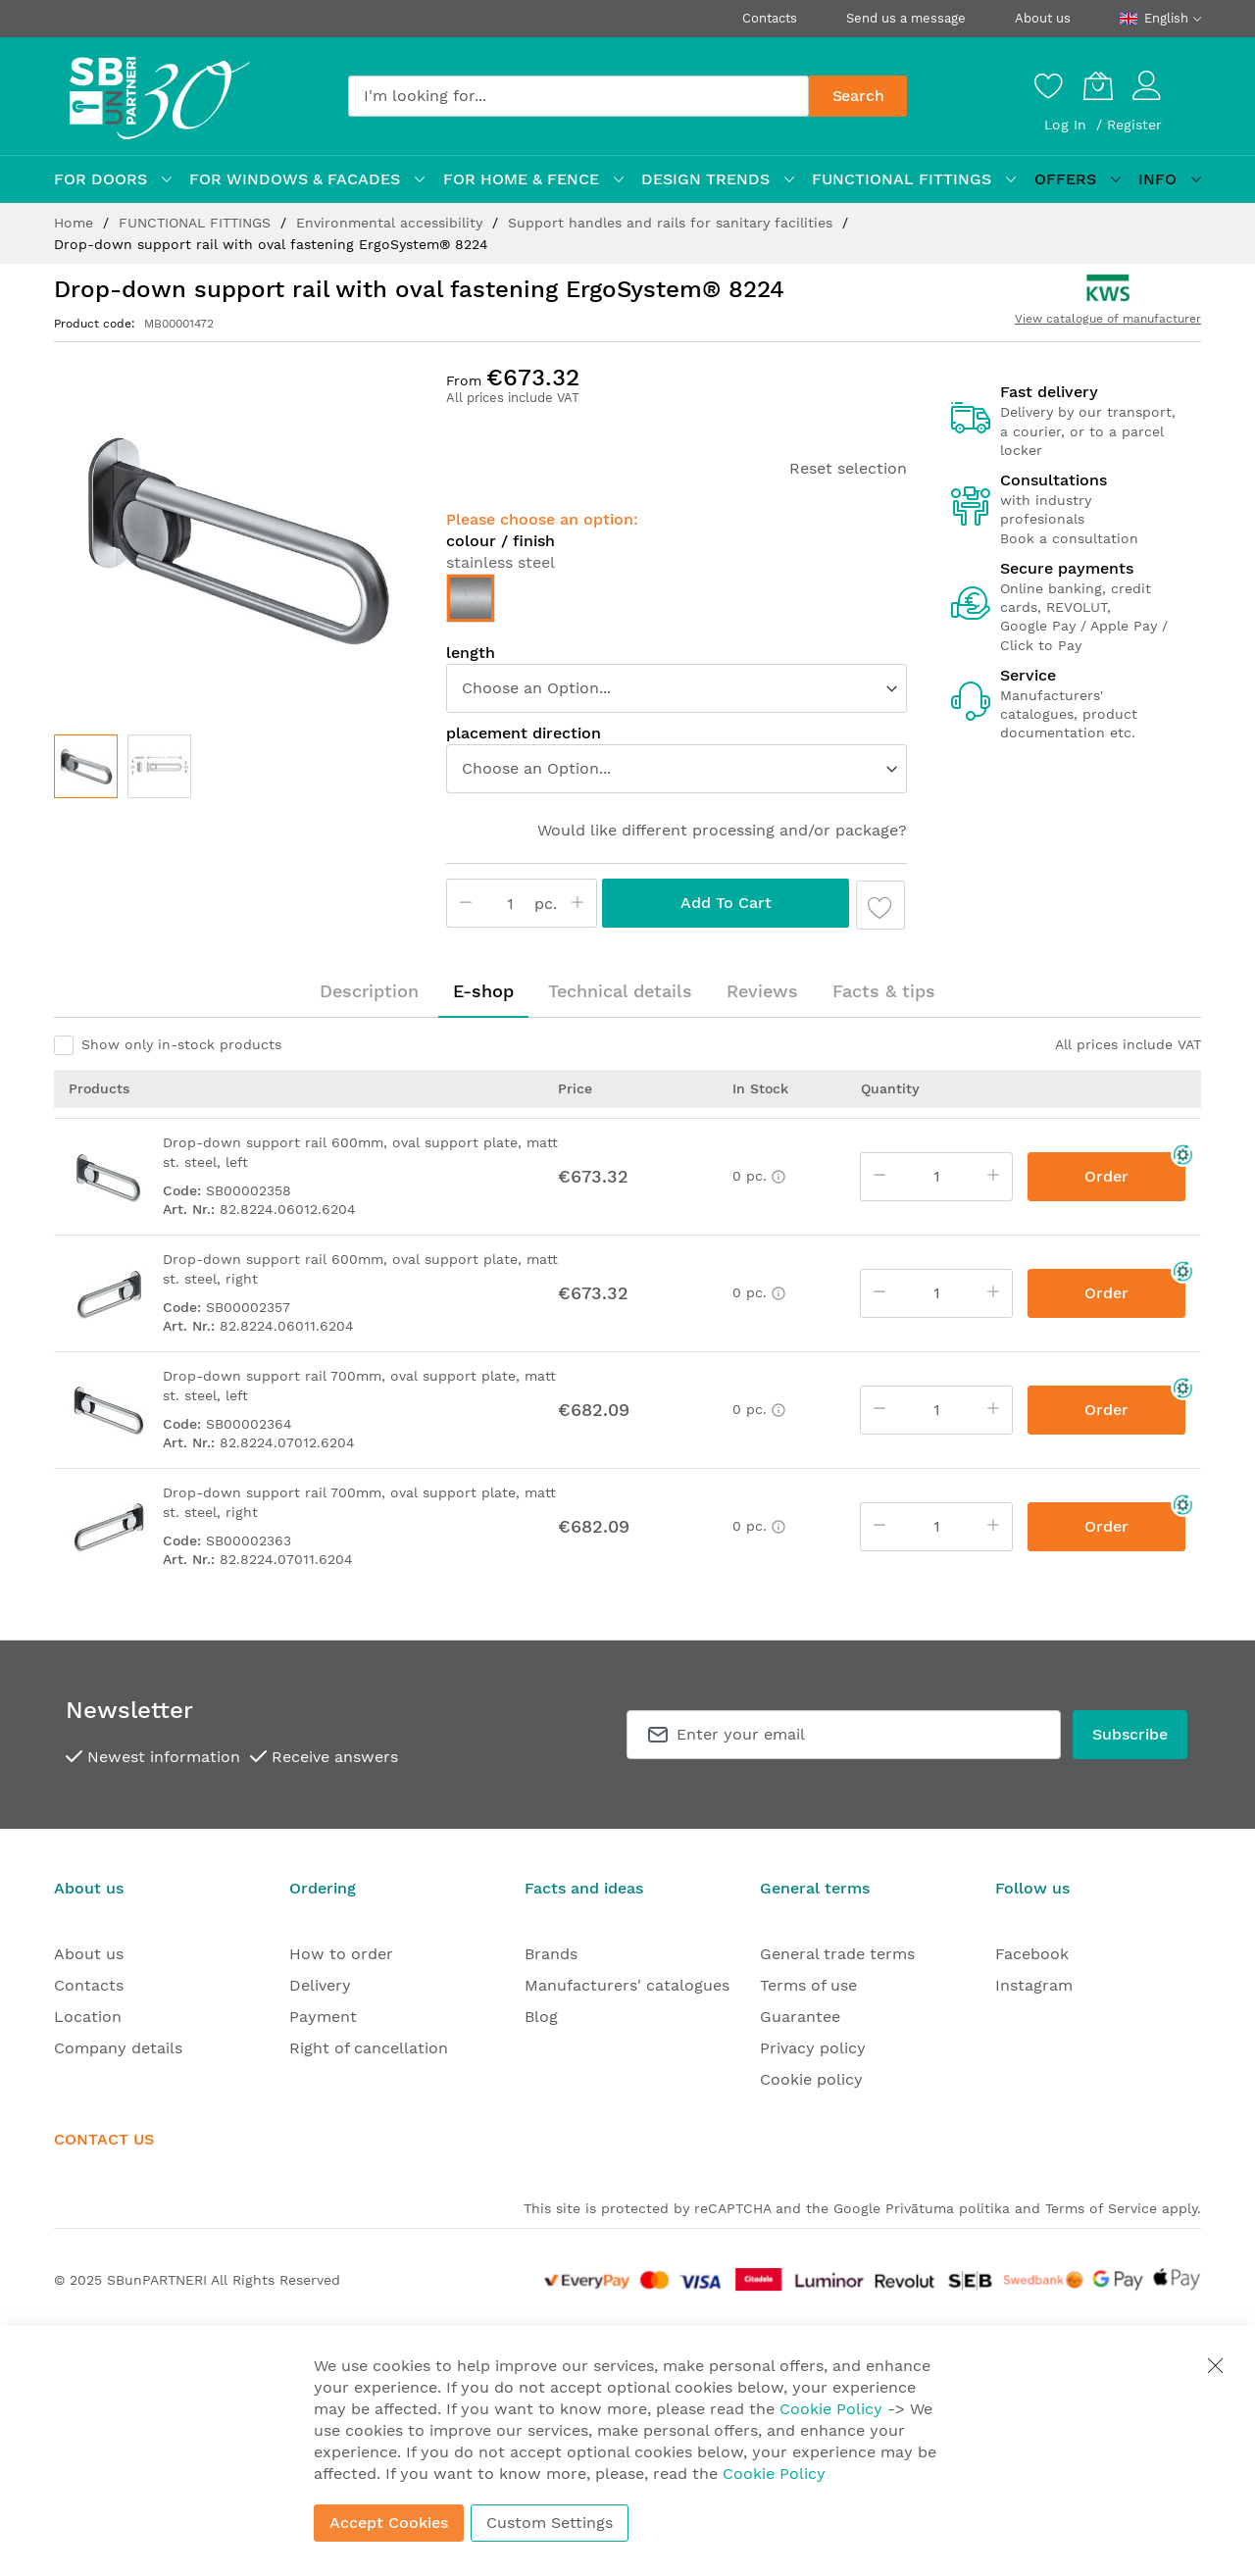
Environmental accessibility (391, 222)
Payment (323, 2016)
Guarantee (800, 2016)
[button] (159, 766)
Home (76, 222)
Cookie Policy (830, 2408)
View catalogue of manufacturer (1108, 319)
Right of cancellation (368, 2048)
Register (1134, 124)
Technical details (620, 991)
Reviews (762, 991)
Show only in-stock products (181, 1044)
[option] (470, 598)
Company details (118, 2048)
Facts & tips (883, 991)
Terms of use (808, 1985)
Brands (551, 1954)
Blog (541, 2016)
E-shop (483, 991)
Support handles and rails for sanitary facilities (672, 222)
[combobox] (578, 96)
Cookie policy (811, 2079)
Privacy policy (813, 2048)
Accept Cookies (388, 2522)
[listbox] (676, 603)
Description (369, 991)
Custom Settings (549, 2522)
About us (1043, 18)
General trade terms (837, 1954)
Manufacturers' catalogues (627, 1985)
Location (88, 2016)
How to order (341, 1954)
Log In (1067, 124)
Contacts (769, 18)
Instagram (1034, 1985)
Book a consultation (1069, 538)
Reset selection (848, 468)
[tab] (369, 991)
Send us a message (906, 18)
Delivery (320, 1985)
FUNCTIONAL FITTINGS (197, 222)
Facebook (1032, 1954)
